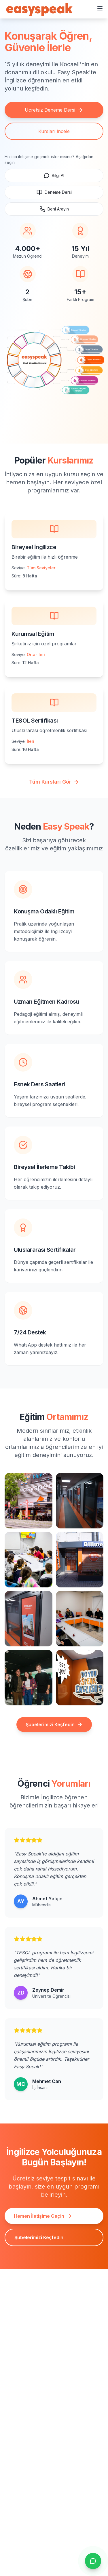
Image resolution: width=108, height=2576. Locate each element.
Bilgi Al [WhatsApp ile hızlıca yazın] (54, 175)
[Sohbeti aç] (93, 2561)
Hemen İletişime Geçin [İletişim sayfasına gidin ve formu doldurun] (43, 2216)
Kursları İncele (54, 131)
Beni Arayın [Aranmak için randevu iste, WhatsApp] (54, 209)
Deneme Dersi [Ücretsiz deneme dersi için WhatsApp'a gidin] (54, 192)
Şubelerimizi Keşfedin (54, 1724)
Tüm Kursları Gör (54, 782)
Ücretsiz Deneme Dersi (54, 110)
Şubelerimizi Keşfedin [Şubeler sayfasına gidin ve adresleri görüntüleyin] (38, 2237)
